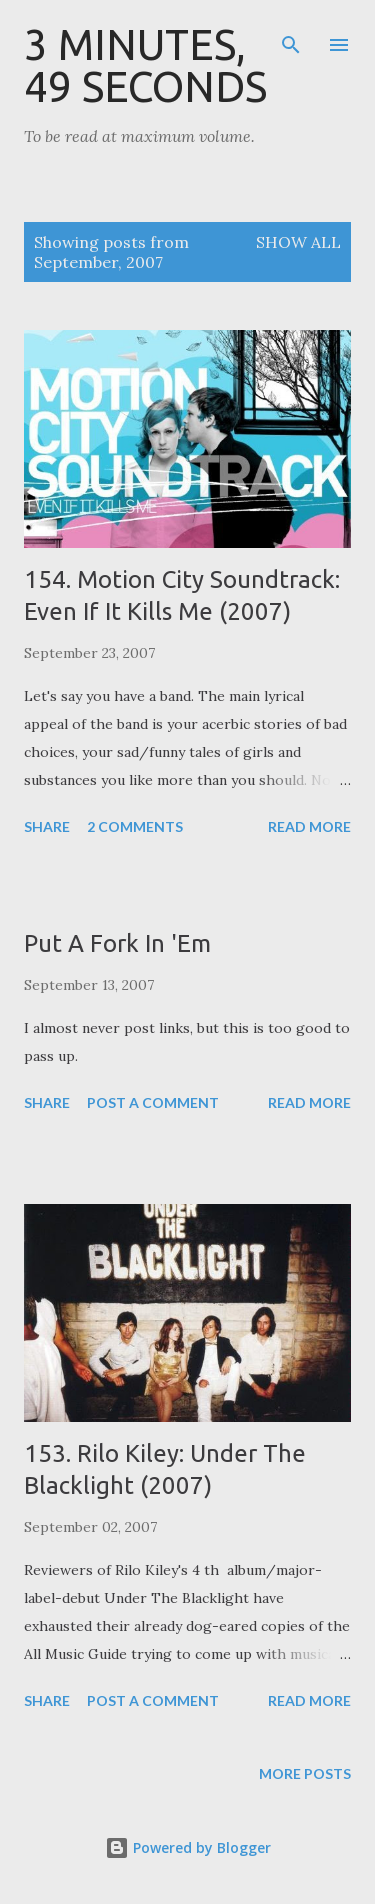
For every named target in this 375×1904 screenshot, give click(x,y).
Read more (309, 826)
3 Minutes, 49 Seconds (145, 65)
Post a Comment (153, 1102)
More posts (305, 1773)
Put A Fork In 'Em (117, 943)
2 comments (135, 826)
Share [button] (47, 826)
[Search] (291, 36)
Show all (298, 242)
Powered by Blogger (188, 1847)
